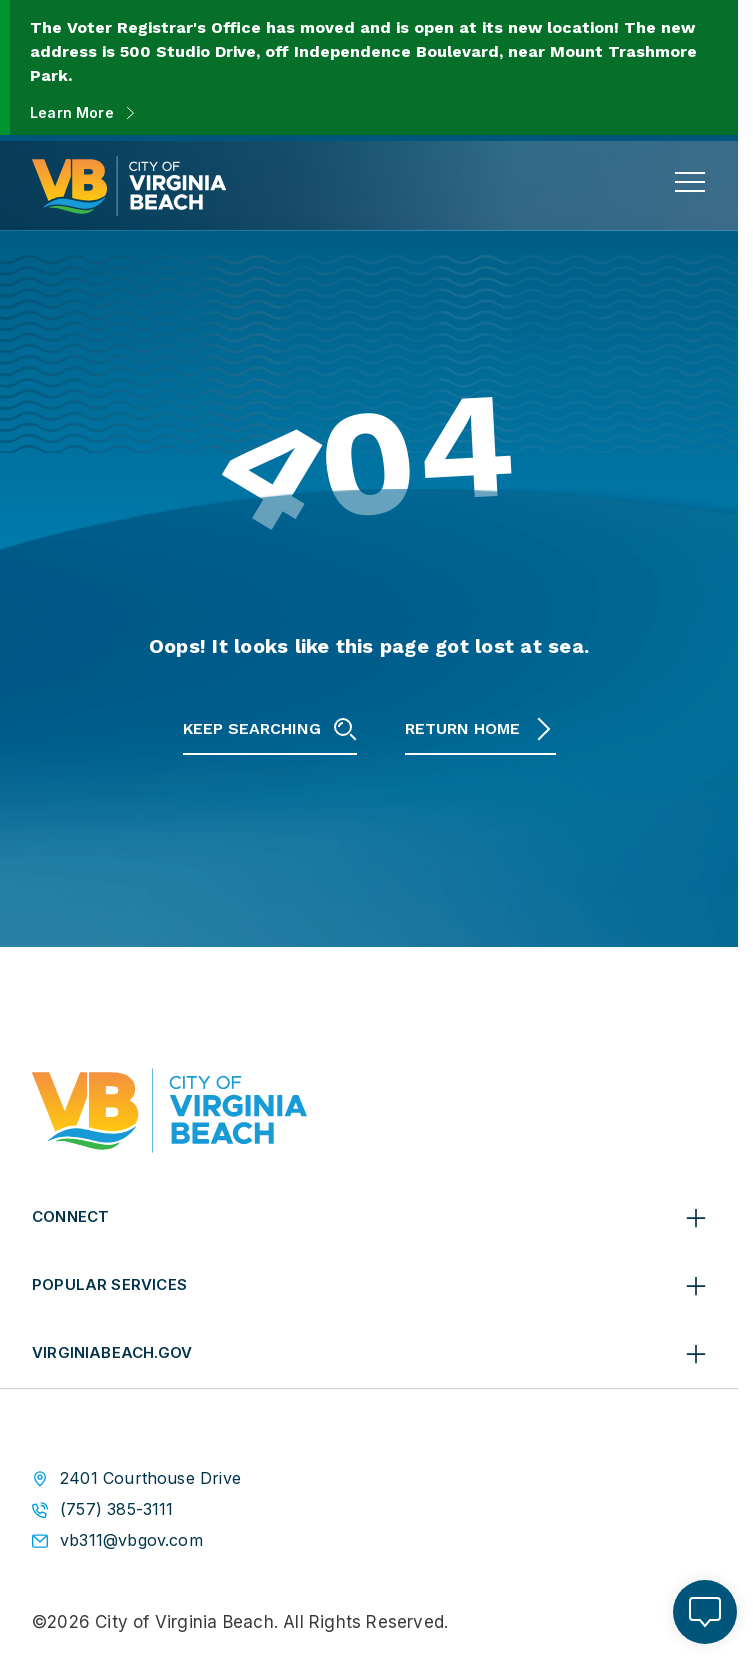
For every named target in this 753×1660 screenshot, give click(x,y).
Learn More (72, 112)
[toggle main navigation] (690, 182)
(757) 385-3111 (117, 1509)
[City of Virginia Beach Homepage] (129, 186)
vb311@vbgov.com (131, 1540)
